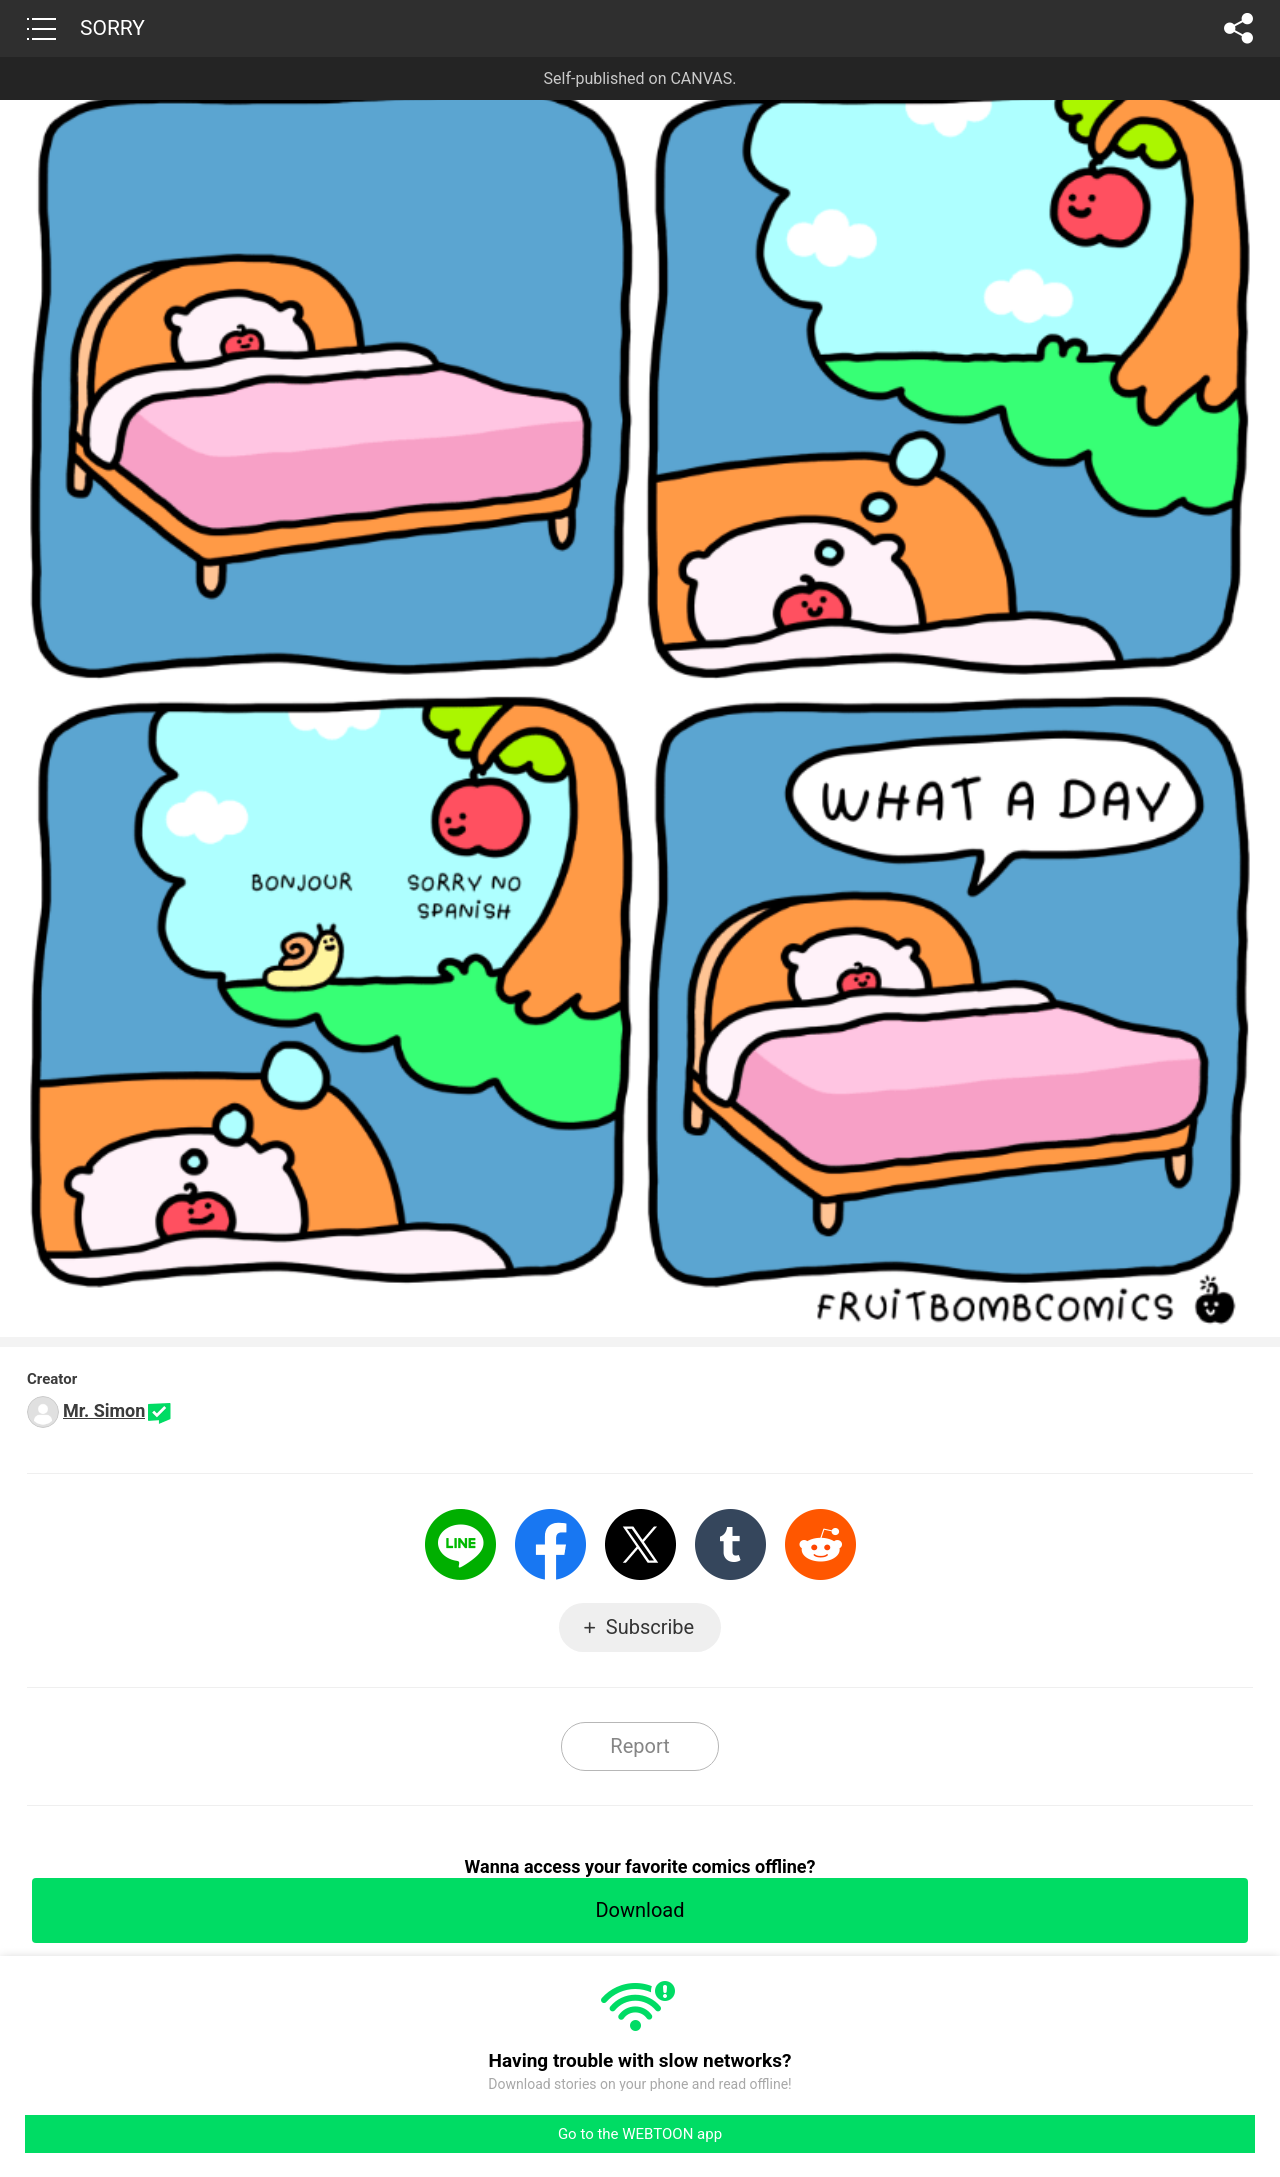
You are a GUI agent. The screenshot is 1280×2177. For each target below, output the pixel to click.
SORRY (112, 28)
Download (639, 1910)
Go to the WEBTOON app (640, 2134)
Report (639, 1746)
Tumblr (730, 1544)
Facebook (550, 1544)
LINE (460, 1544)
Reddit (820, 1544)
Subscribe (650, 1627)
